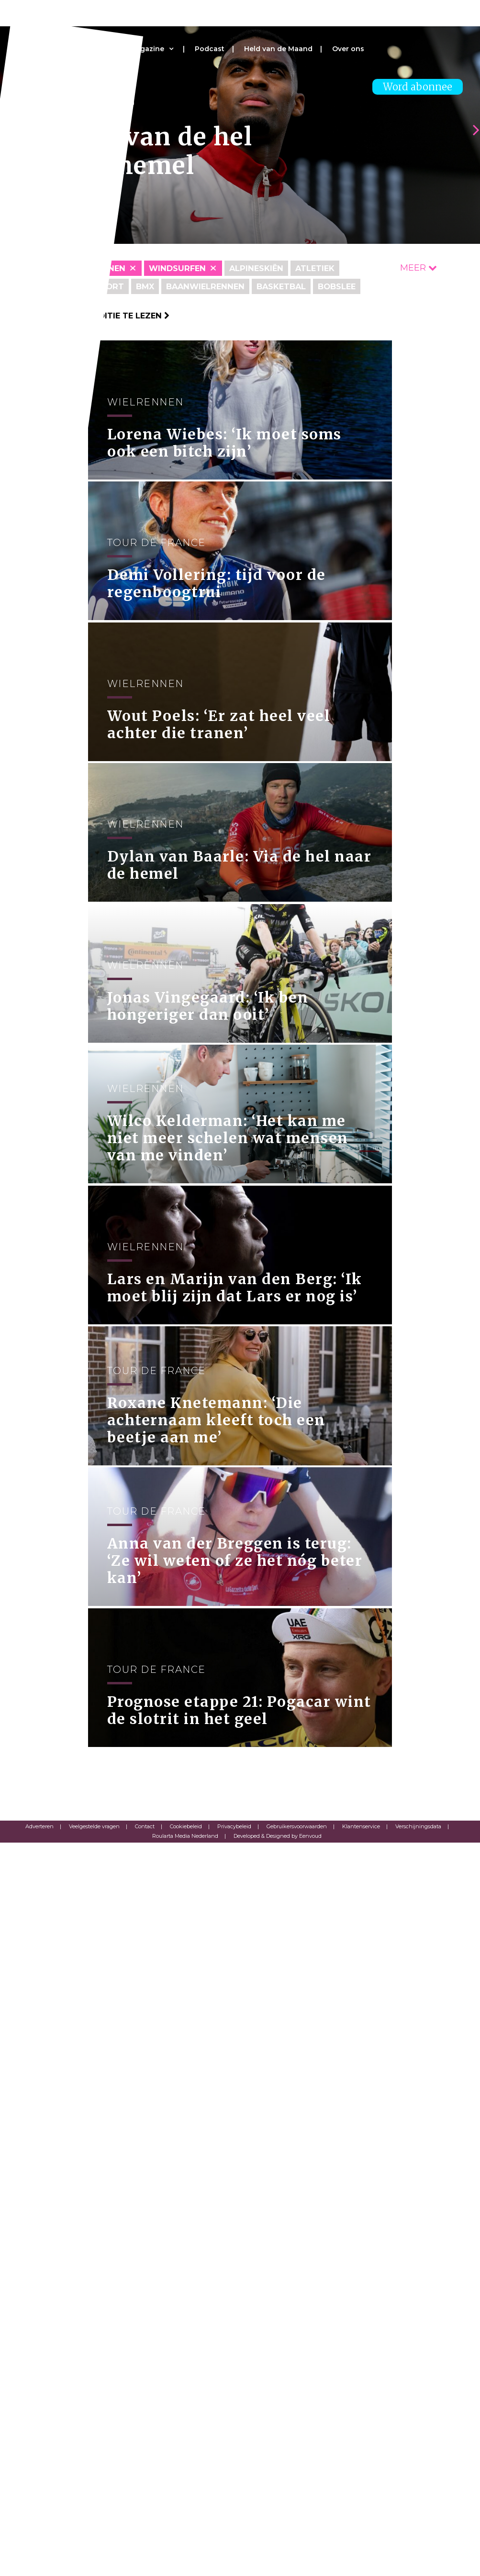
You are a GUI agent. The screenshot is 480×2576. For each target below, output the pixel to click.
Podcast (209, 48)
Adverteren (39, 2559)
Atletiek (335, 268)
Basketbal (302, 286)
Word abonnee (417, 87)
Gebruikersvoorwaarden (297, 2559)
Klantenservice (361, 2559)
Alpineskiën (271, 268)
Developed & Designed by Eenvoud (278, 2569)
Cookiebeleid (186, 2559)
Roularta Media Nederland (185, 2569)
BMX (151, 286)
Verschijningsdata (418, 2559)
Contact (145, 2559)
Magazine (147, 48)
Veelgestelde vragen (94, 2559)
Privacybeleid (234, 2559)
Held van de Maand (278, 48)
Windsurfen (186, 268)
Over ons (348, 48)
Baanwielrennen (218, 286)
